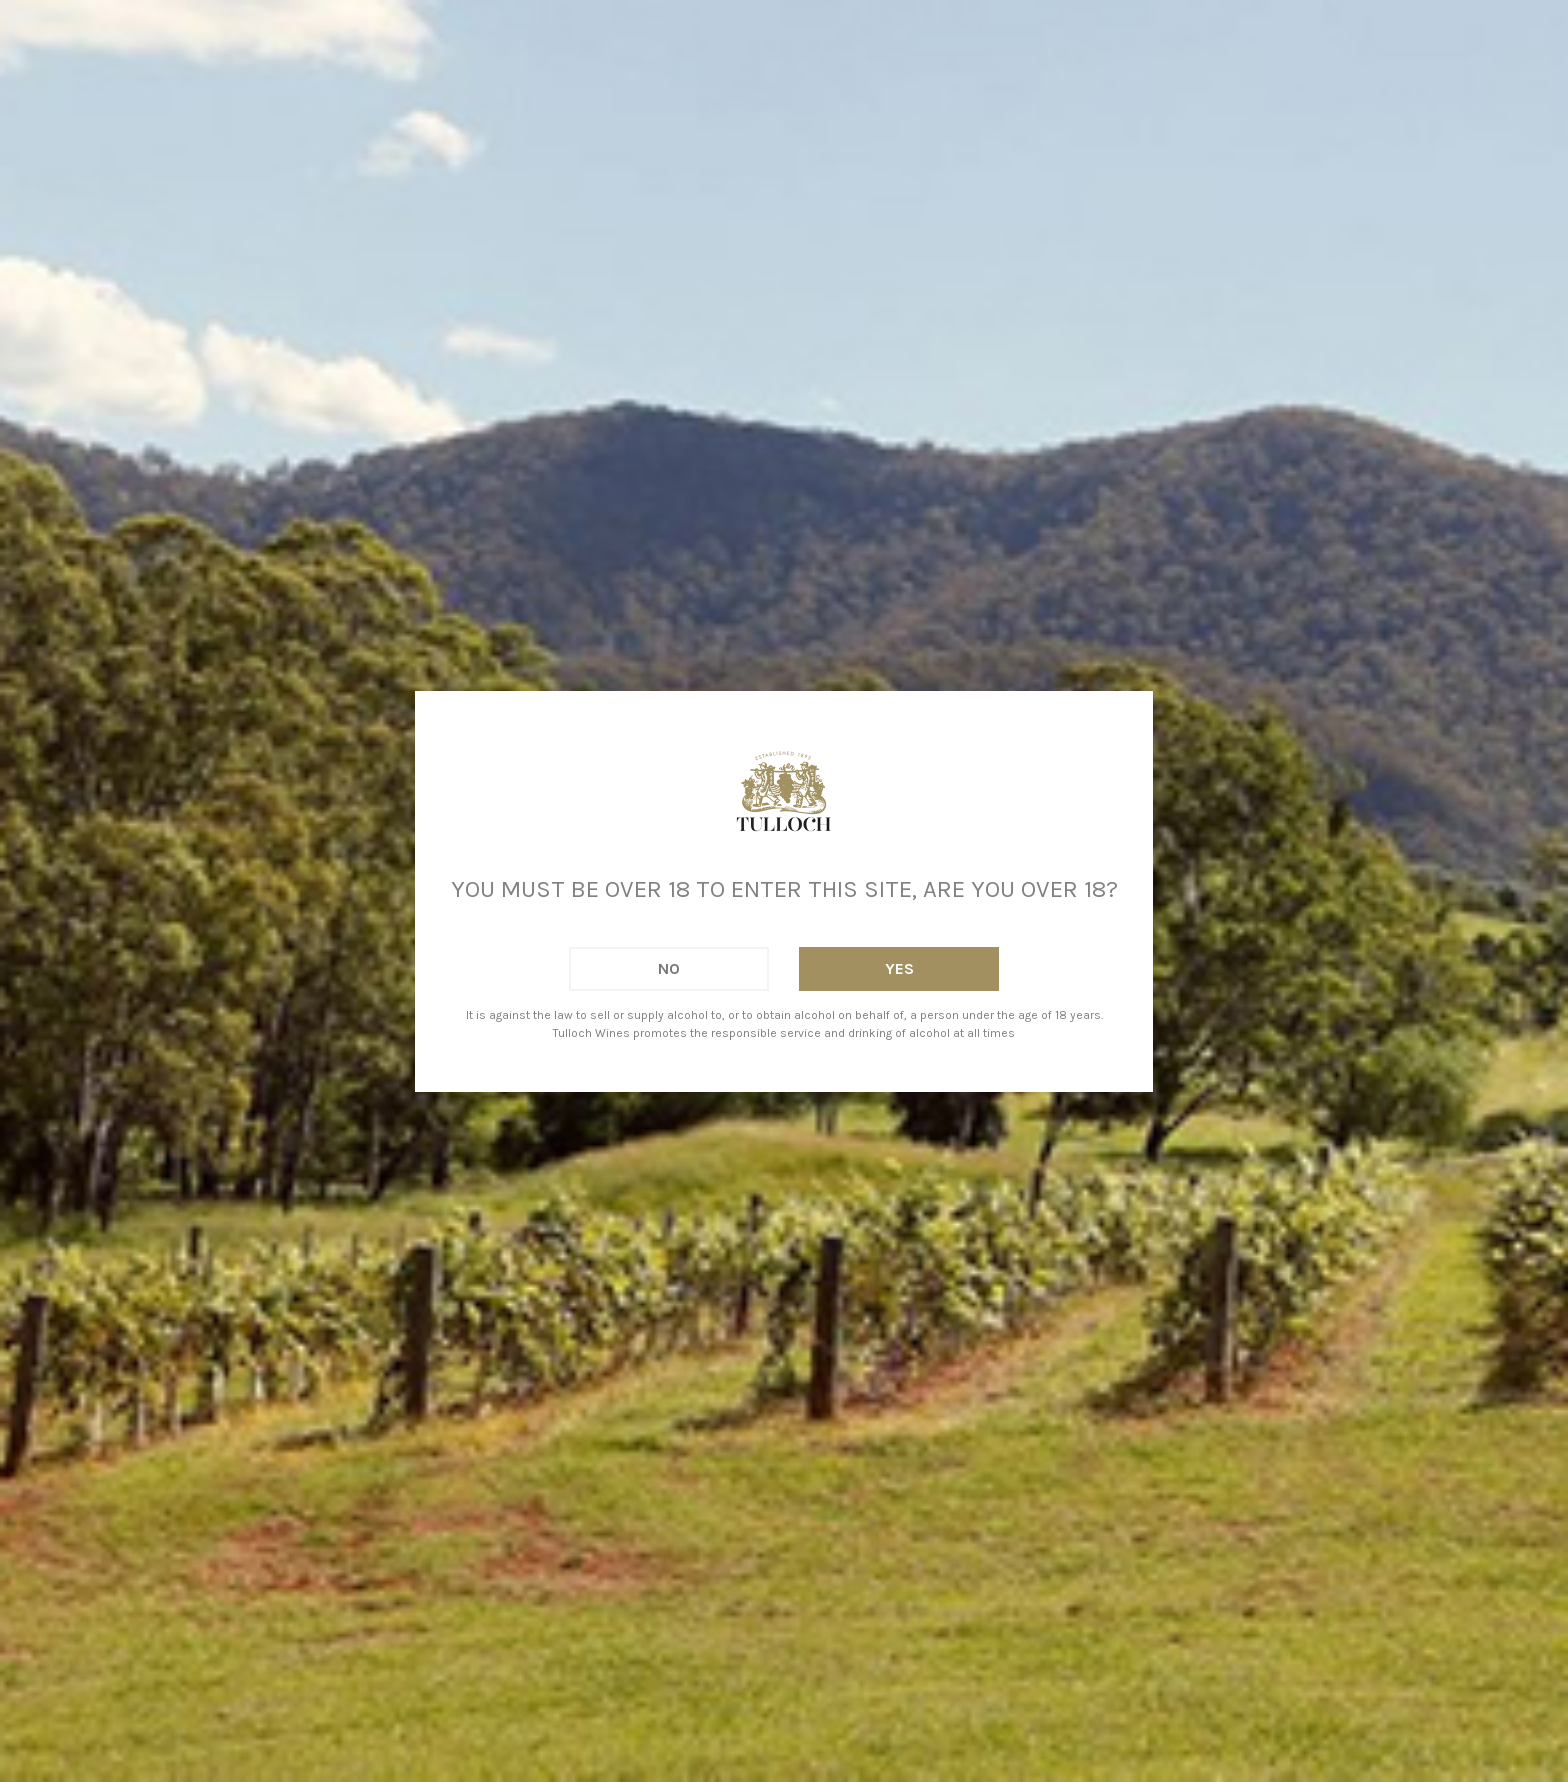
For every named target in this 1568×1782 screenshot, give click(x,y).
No (669, 968)
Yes (899, 968)
